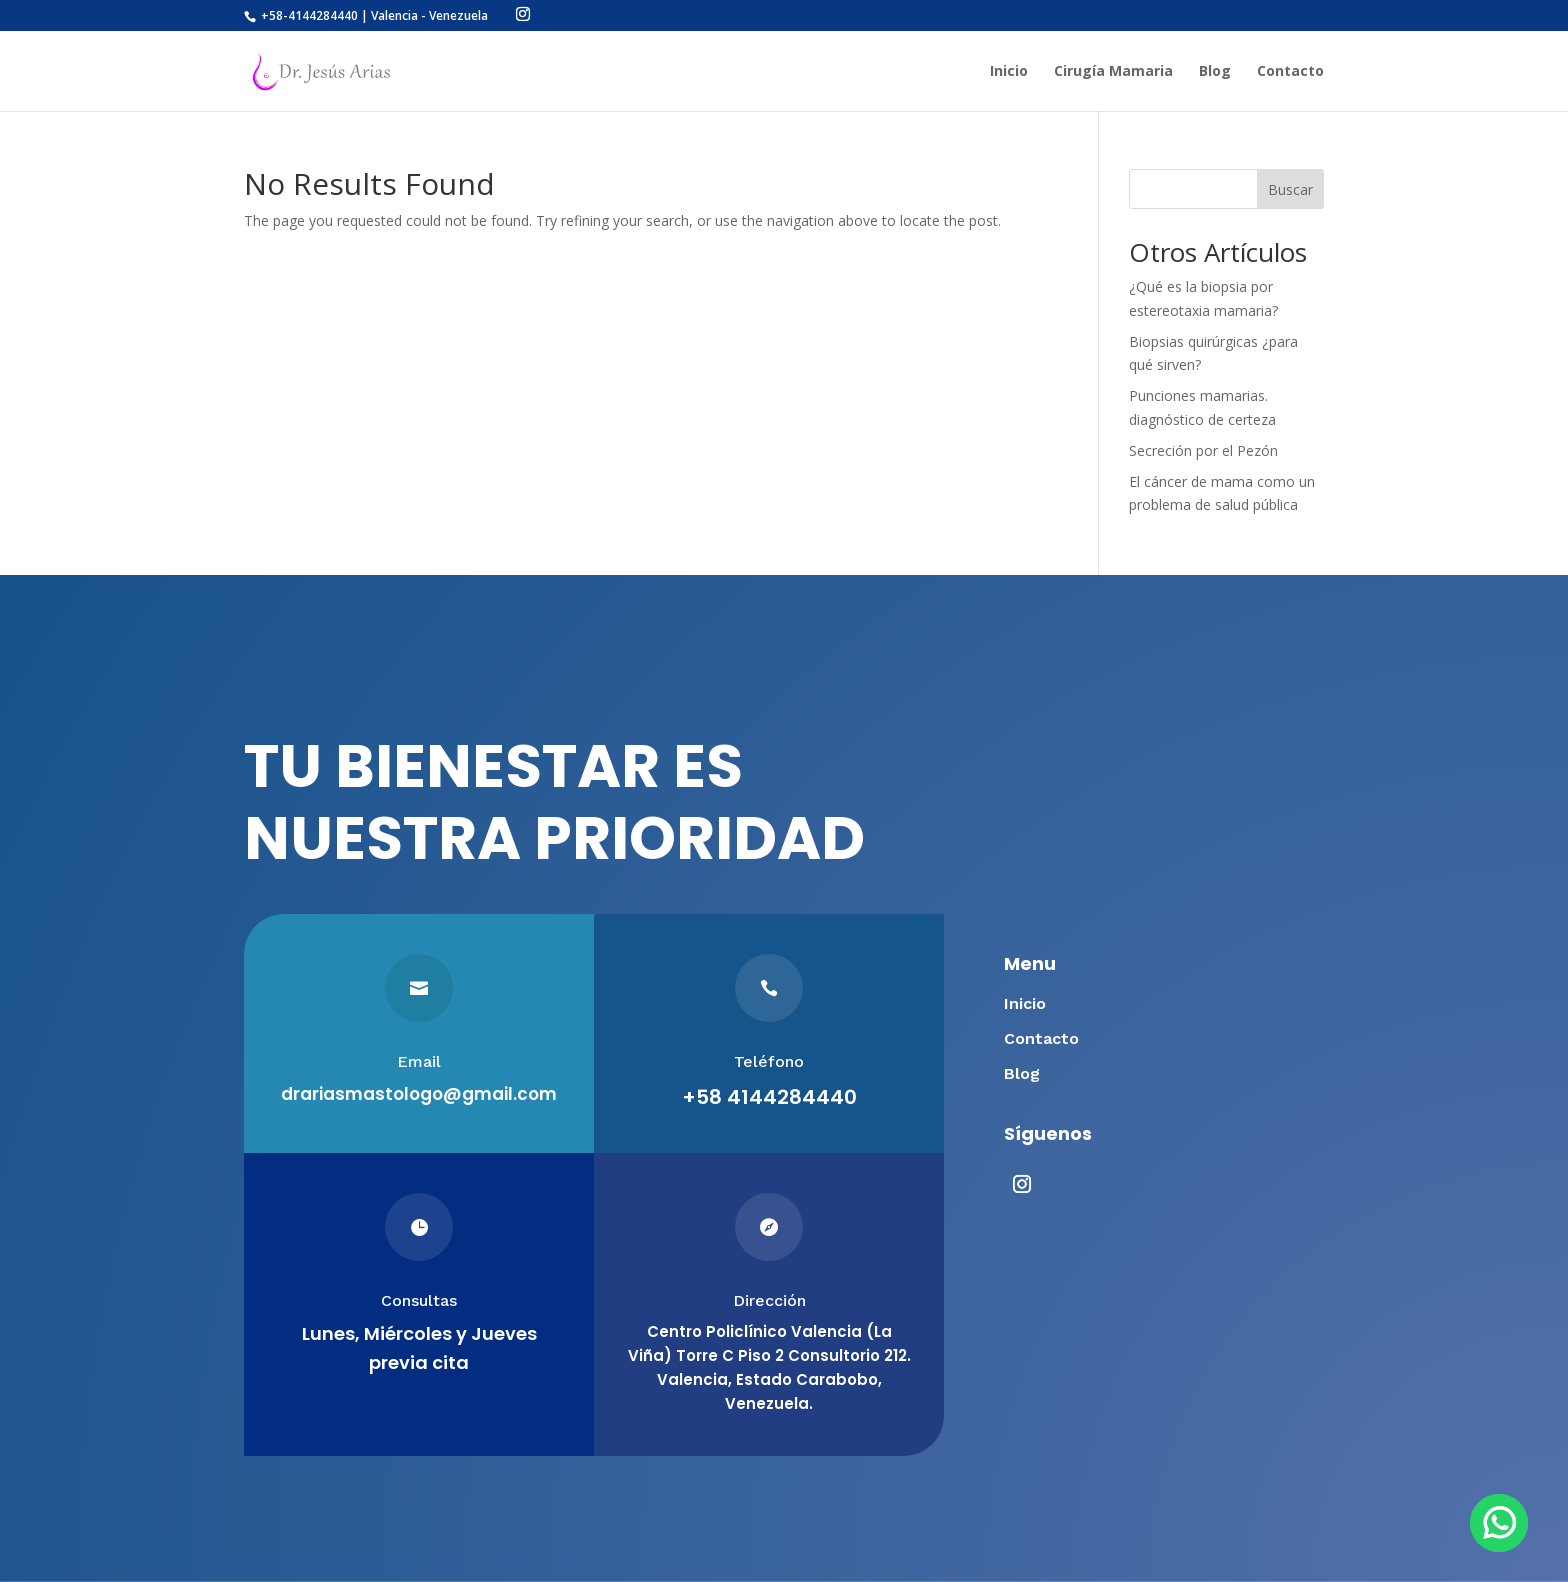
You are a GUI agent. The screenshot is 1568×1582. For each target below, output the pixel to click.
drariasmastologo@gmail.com (419, 1094)
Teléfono (769, 1061)
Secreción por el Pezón (1203, 450)
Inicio (1009, 72)
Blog (1215, 72)
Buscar (1290, 189)
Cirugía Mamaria (1113, 72)
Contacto (1290, 72)
